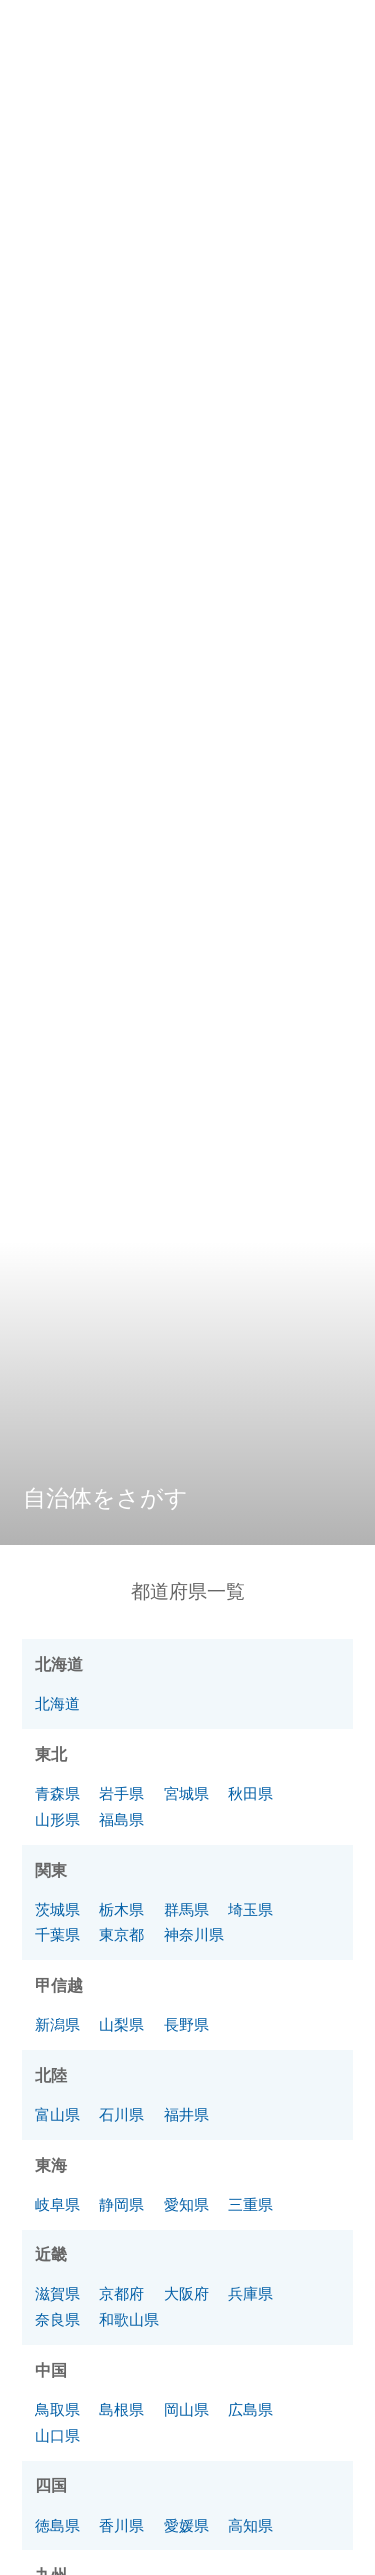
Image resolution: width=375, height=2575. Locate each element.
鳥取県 (57, 2409)
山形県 (57, 1819)
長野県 (186, 2024)
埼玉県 (250, 1909)
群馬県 (186, 1909)
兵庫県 (250, 2293)
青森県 (57, 1793)
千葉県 (57, 1934)
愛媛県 (186, 2525)
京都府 (121, 2293)
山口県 (57, 2435)
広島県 (250, 2409)
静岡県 (121, 2204)
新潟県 (57, 2024)
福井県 (186, 2114)
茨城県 (57, 1909)
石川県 (121, 2114)
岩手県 (121, 1793)
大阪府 (186, 2293)
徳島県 (57, 2525)
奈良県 (57, 2319)
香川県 (121, 2525)
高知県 (250, 2525)
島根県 (121, 2409)
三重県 (250, 2204)
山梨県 (121, 2024)
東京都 (121, 1934)
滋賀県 (57, 2293)
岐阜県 (57, 2204)
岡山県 (186, 2409)
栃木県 (121, 1909)
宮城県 (186, 1793)
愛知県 (186, 2204)
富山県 (57, 2114)
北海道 (57, 1703)
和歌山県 (129, 2319)
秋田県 (250, 1793)
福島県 (121, 1819)
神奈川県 (194, 1934)
